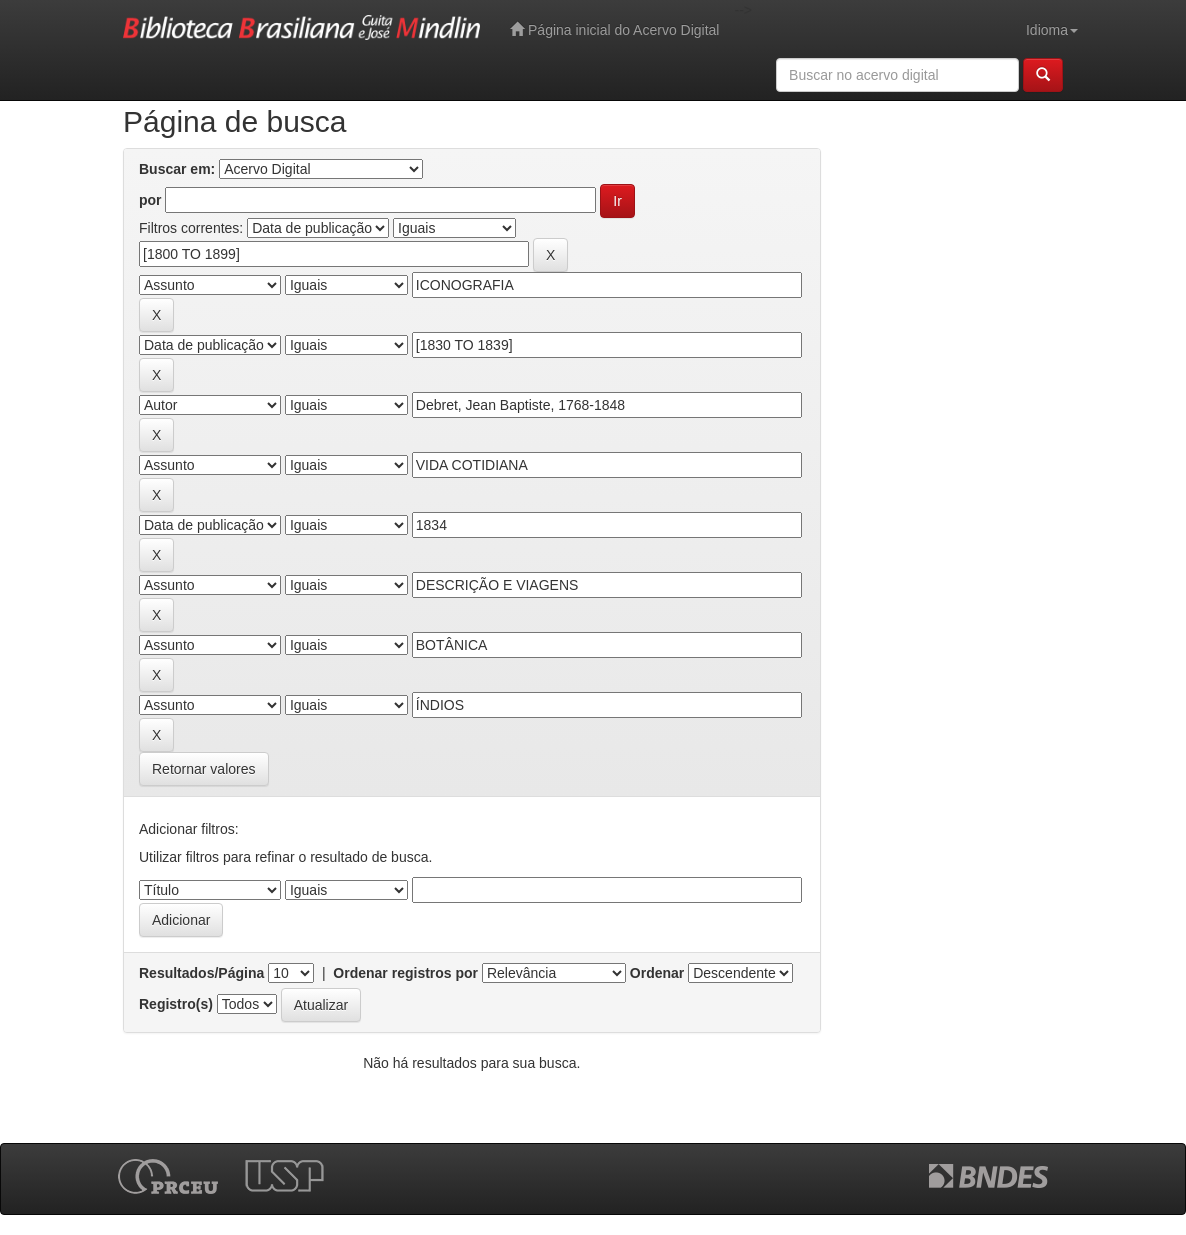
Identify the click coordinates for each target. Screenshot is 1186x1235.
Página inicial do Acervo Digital (614, 29)
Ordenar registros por (405, 973)
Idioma (1052, 30)
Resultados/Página (201, 973)
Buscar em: (177, 169)
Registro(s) (176, 1004)
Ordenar (657, 973)
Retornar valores (204, 769)
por (150, 200)
